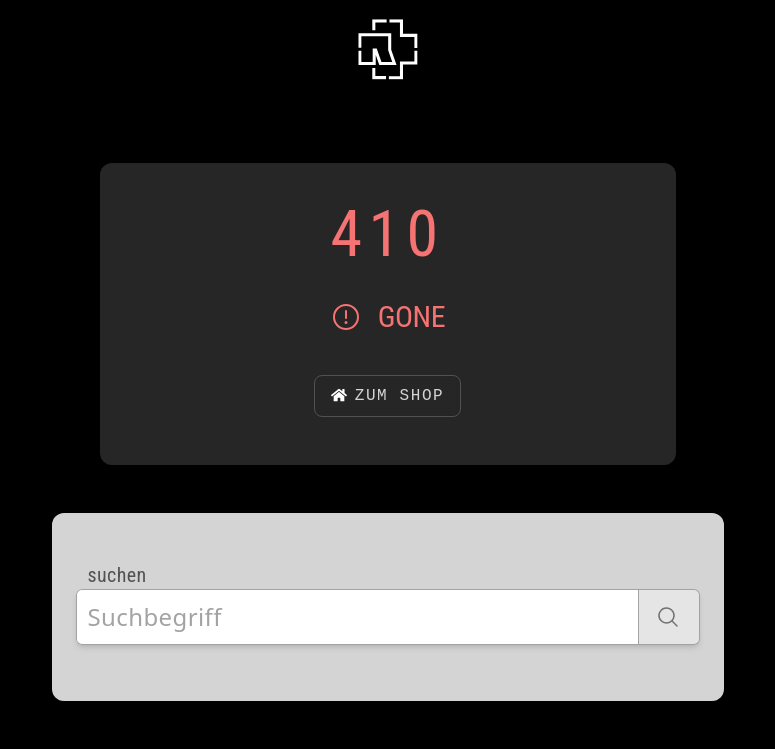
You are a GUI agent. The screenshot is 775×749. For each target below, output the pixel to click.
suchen (117, 575)
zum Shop (388, 396)
